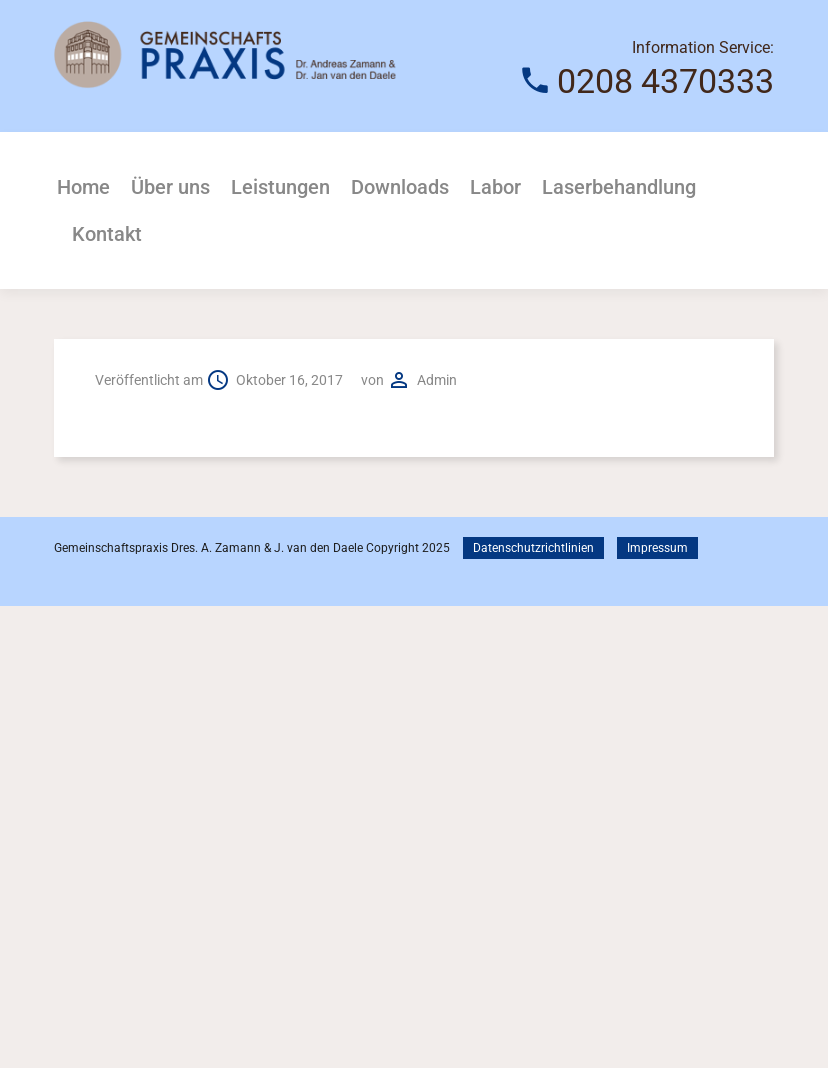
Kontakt (107, 234)
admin (437, 380)
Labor (495, 187)
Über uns (170, 187)
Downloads (400, 187)
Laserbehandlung (619, 187)
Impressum (657, 548)
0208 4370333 (665, 81)
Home (83, 187)
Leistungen (280, 187)
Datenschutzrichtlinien (533, 548)
